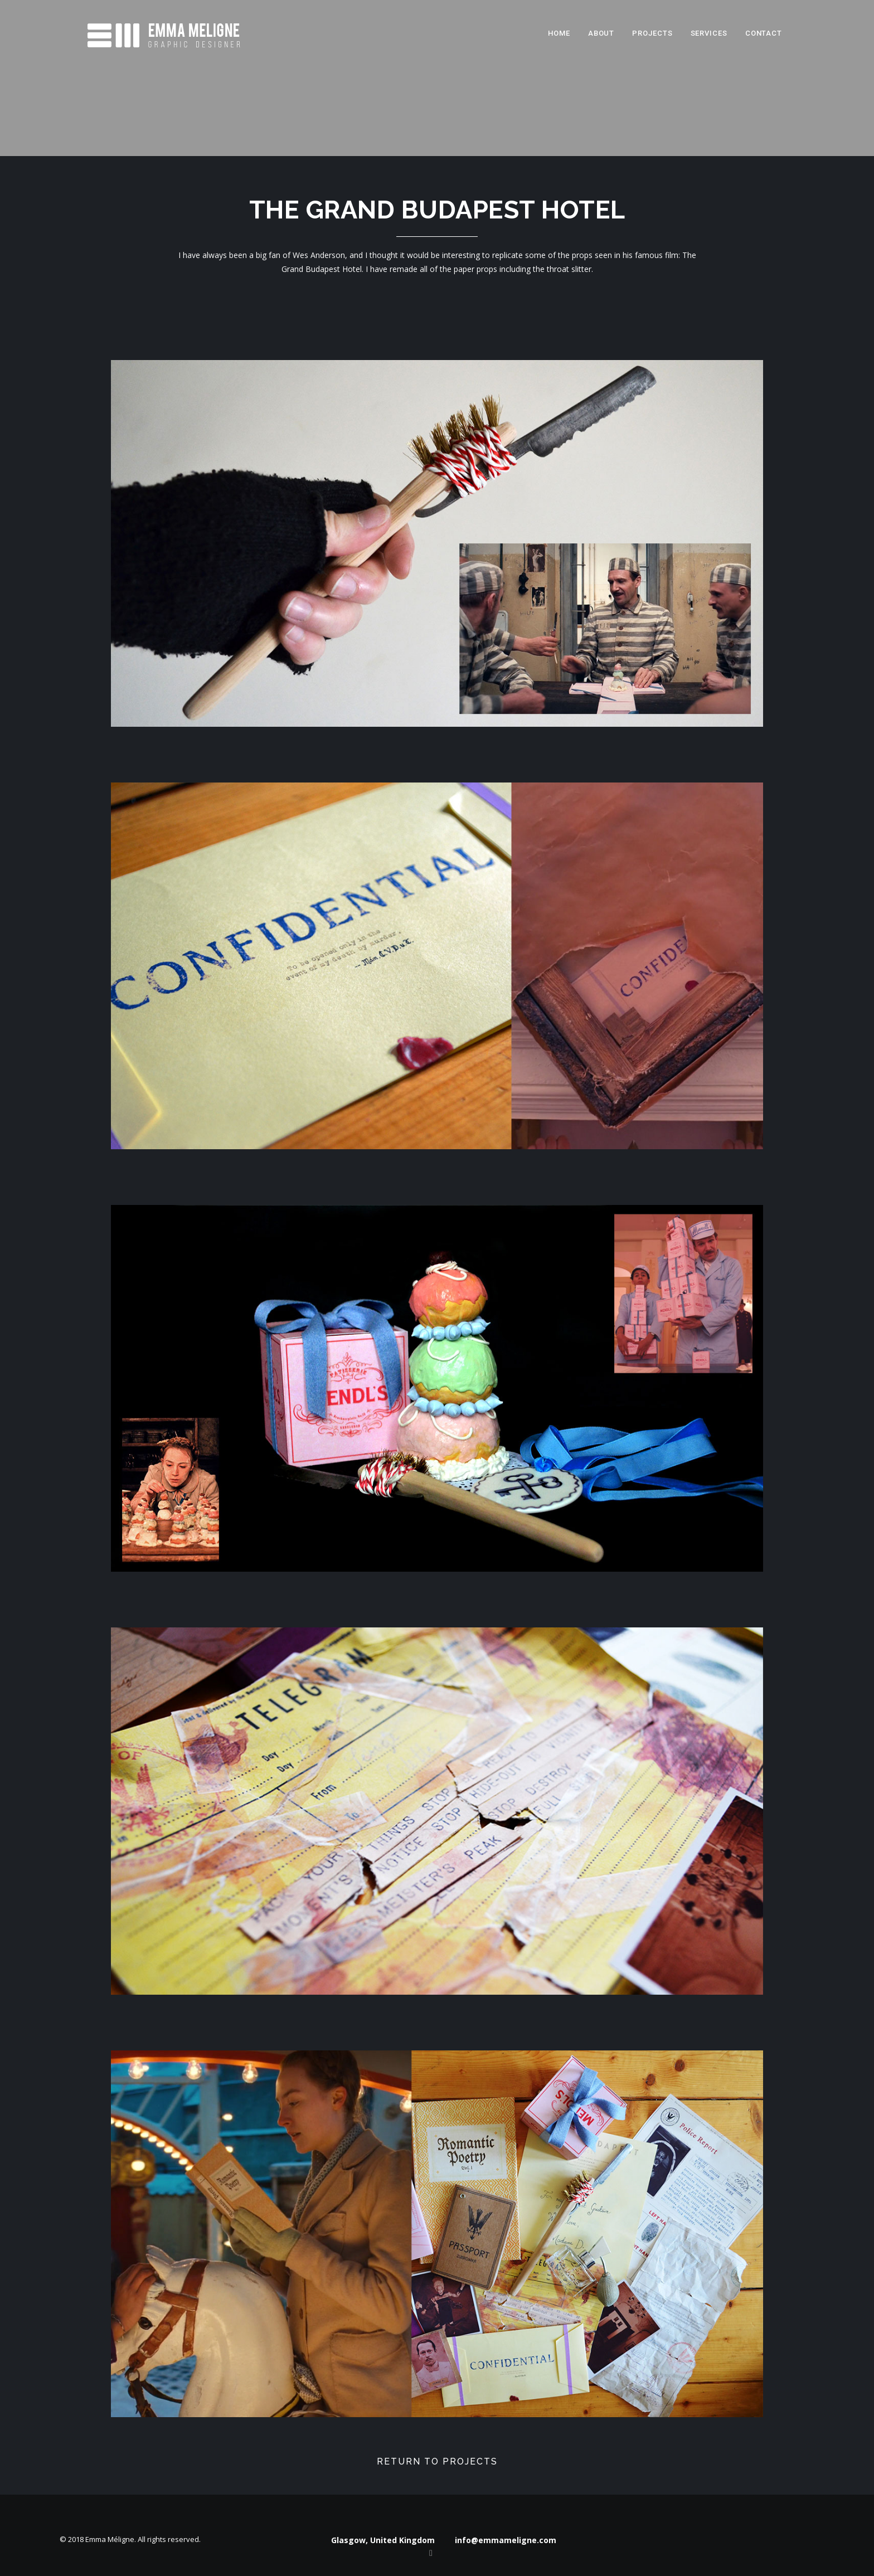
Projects (652, 33)
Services (709, 33)
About (601, 33)
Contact (763, 33)
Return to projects (437, 2461)
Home (559, 33)
